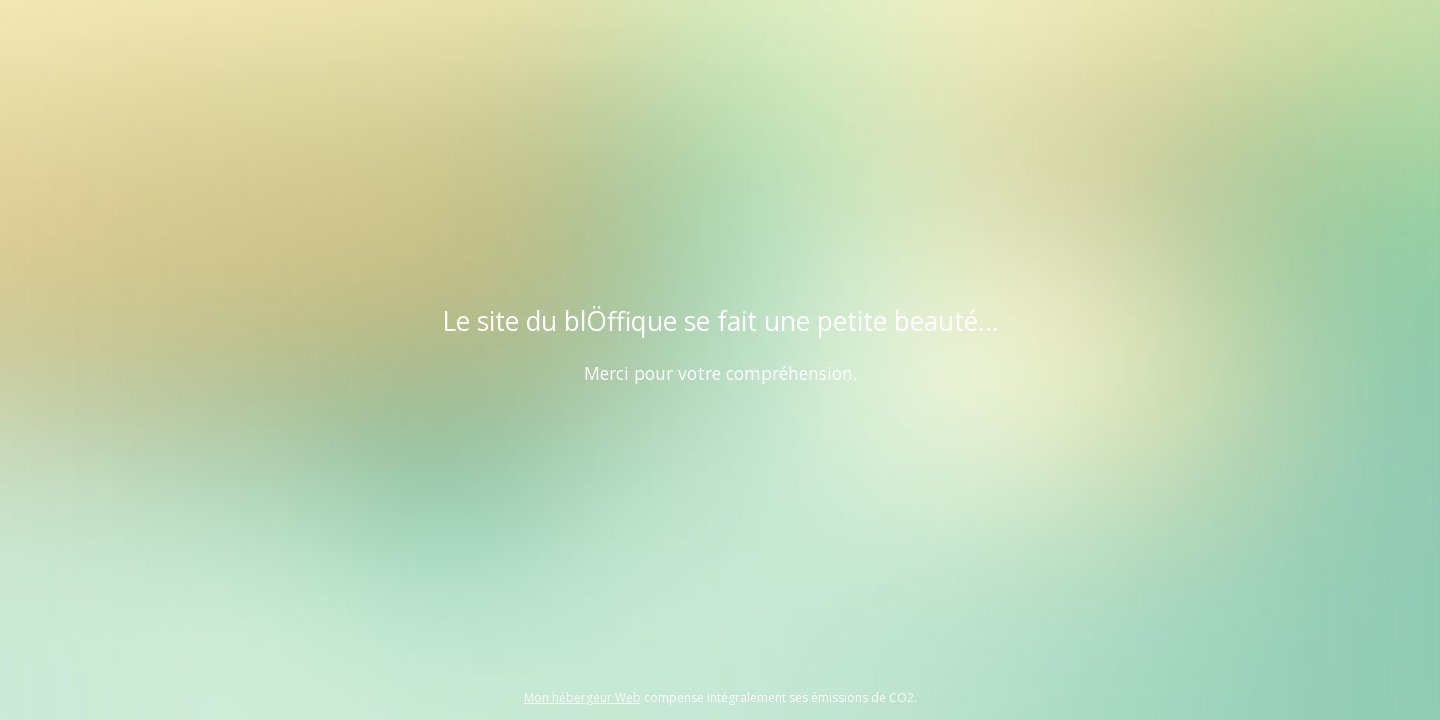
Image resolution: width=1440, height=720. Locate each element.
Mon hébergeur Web (582, 697)
